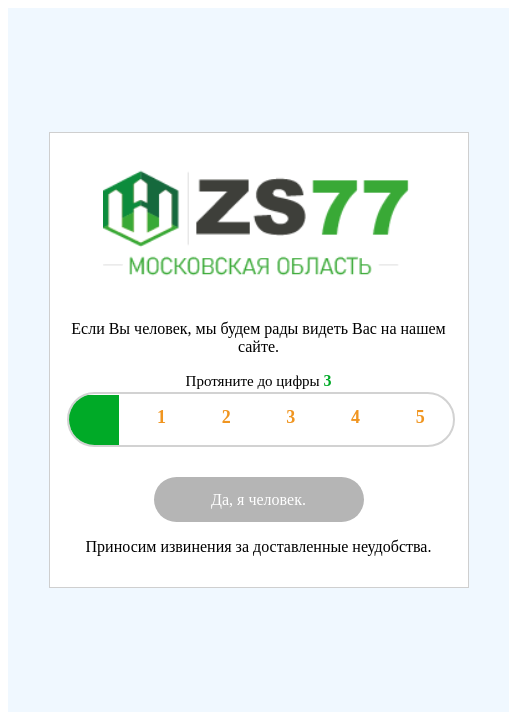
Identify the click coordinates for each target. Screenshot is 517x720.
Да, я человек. (258, 499)
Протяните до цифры (259, 381)
